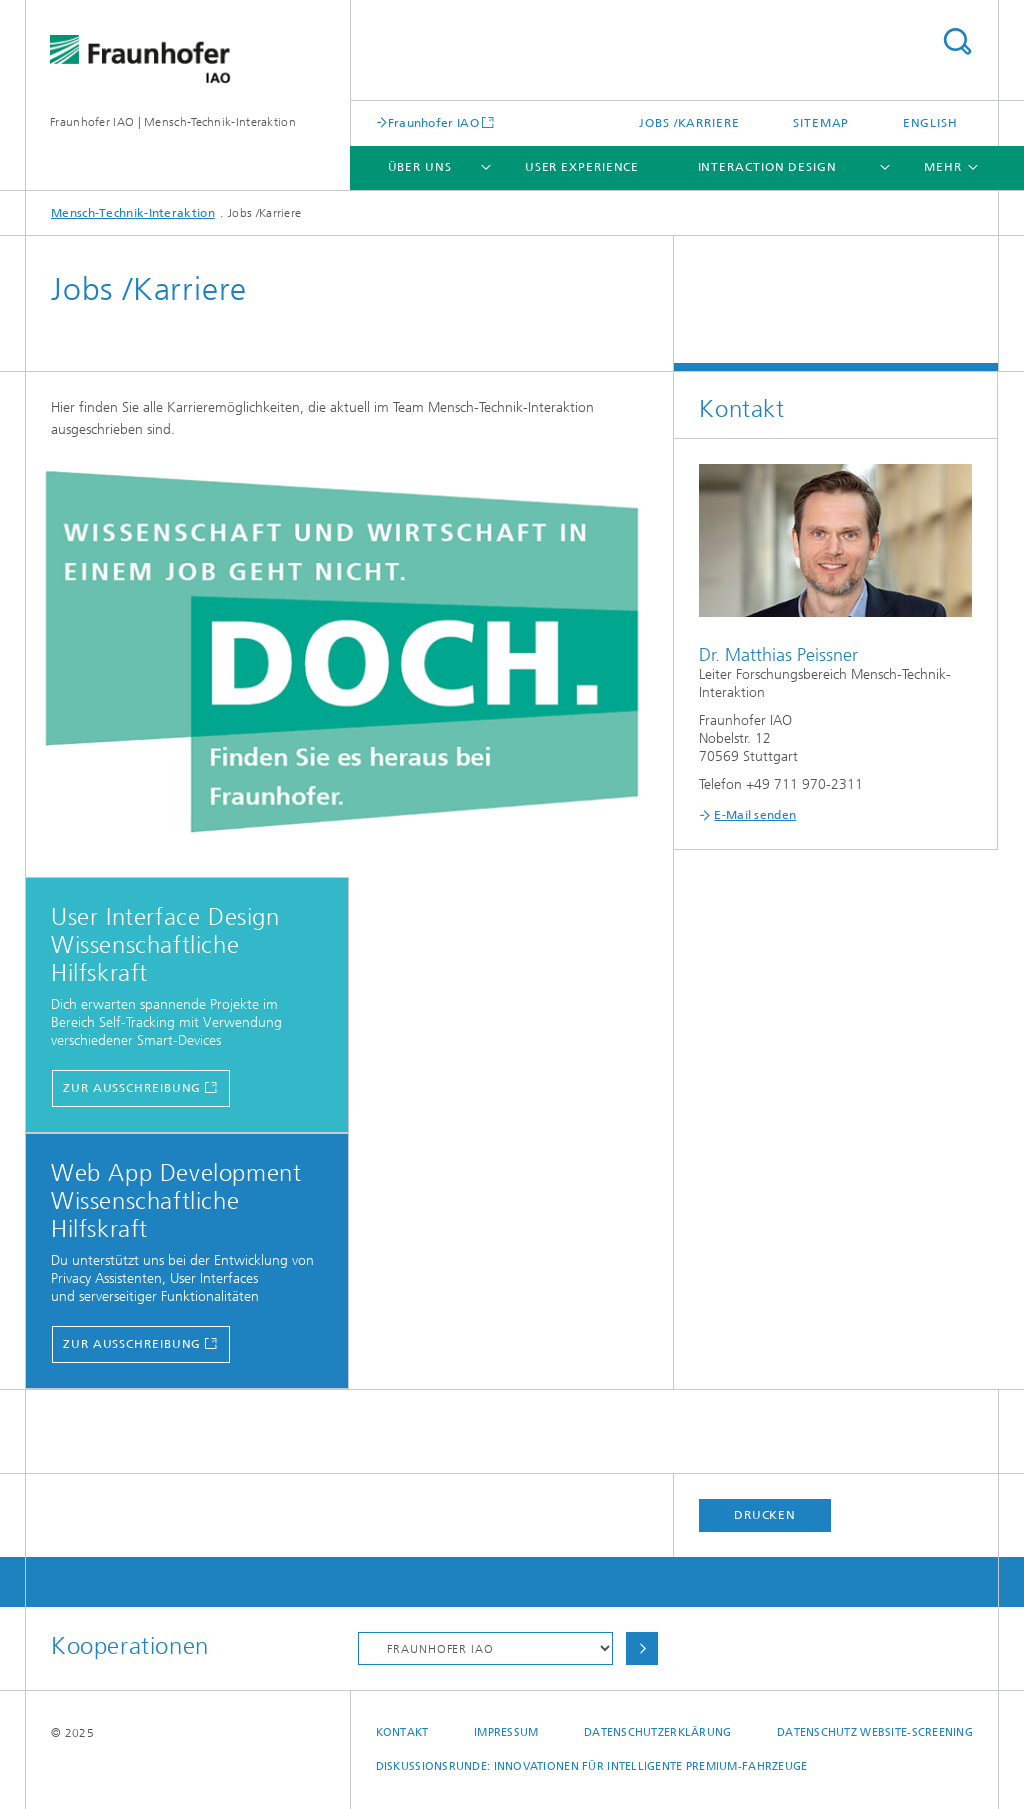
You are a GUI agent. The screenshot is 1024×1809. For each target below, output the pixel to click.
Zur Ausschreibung (132, 1088)
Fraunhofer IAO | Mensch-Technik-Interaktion (173, 122)
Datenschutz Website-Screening (875, 1732)
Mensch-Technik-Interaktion (133, 213)
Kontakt (402, 1732)
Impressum (506, 1732)
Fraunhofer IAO (433, 122)
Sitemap (821, 123)
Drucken (765, 1515)
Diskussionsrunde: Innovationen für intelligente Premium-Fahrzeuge (592, 1766)
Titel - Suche (957, 41)
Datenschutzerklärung (658, 1732)
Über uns (420, 167)
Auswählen (642, 1648)
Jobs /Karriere (689, 123)
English (930, 123)
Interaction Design (767, 167)
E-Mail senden (755, 815)
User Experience (582, 167)
